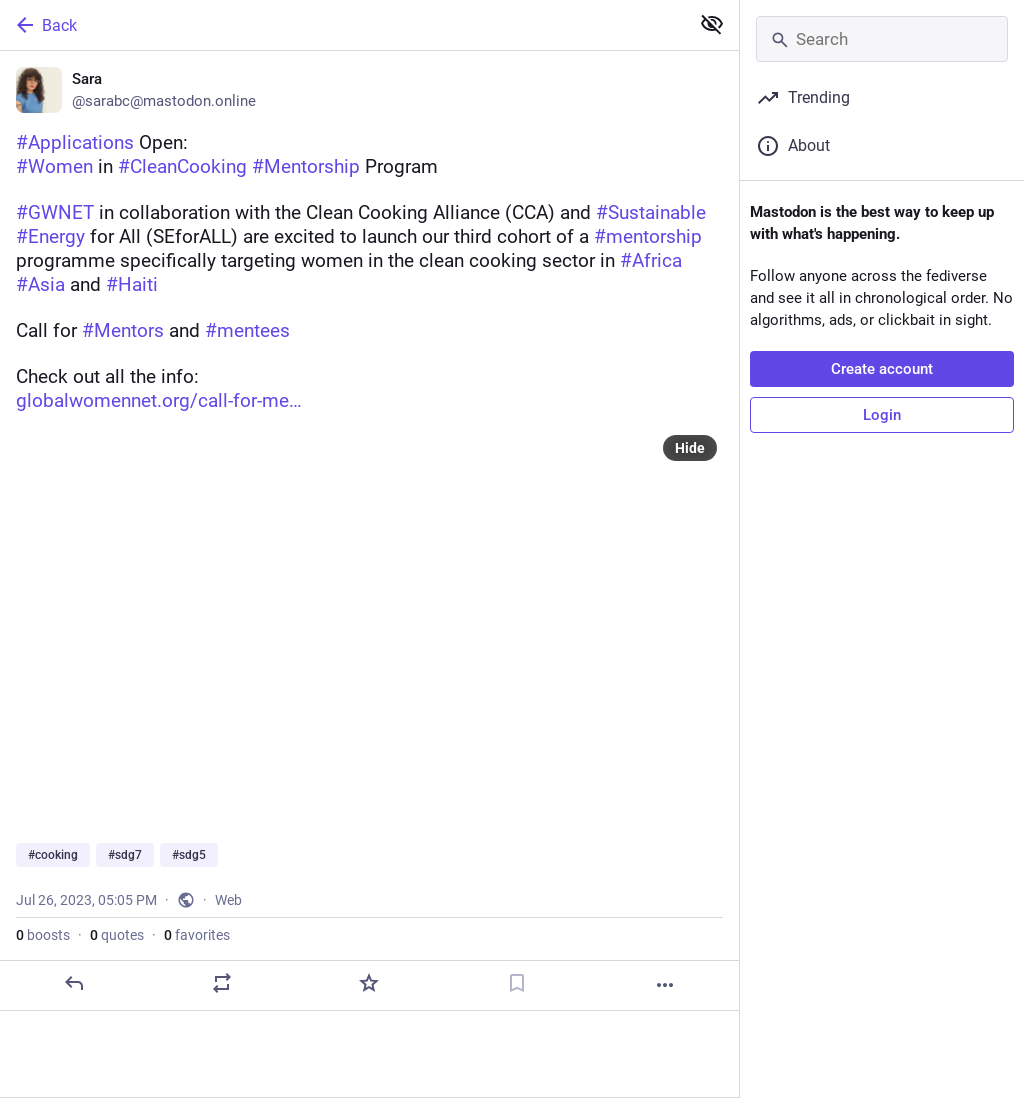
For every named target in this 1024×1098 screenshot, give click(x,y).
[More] (665, 985)
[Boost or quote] (222, 983)
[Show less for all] (712, 24)
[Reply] (74, 983)
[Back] (342, 25)
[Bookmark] (517, 983)
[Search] (882, 39)
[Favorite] (369, 983)
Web (228, 900)
